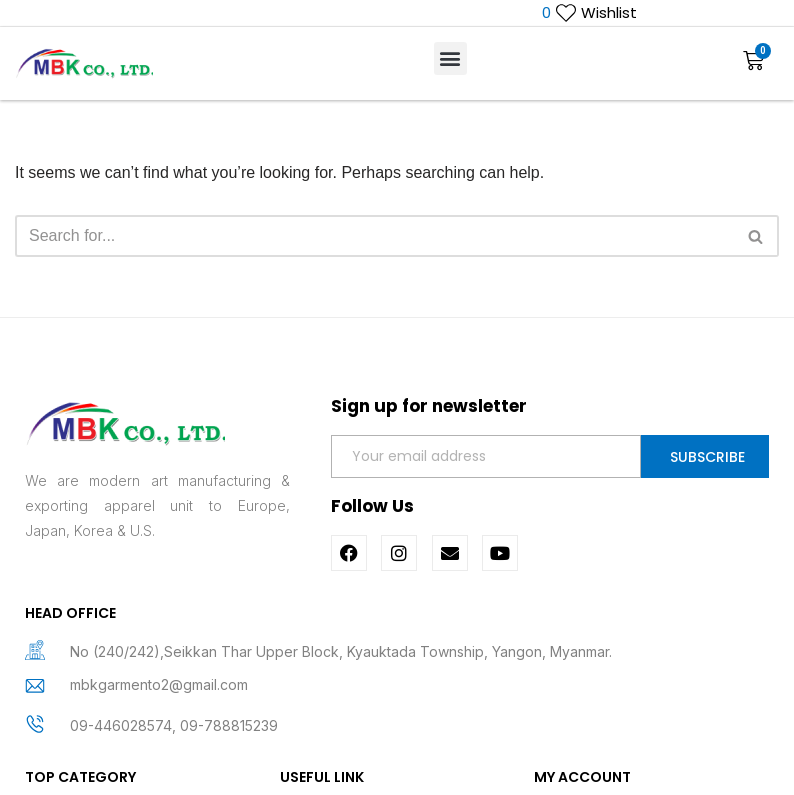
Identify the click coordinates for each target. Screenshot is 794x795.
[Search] (374, 236)
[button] (450, 58)
